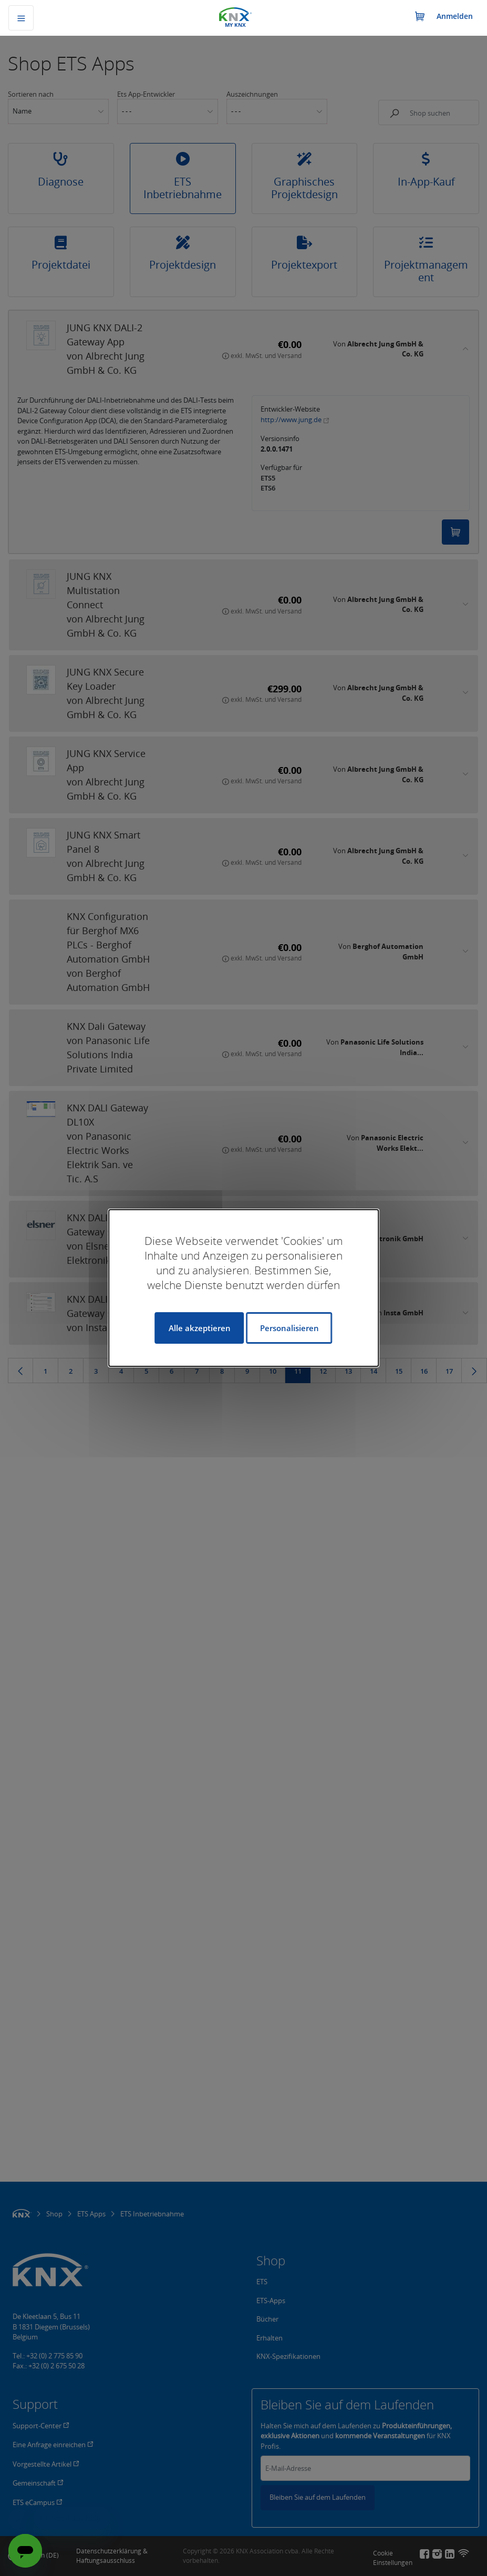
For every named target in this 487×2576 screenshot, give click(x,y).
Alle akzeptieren (200, 1328)
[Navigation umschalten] (21, 17)
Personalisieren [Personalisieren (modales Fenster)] (289, 1328)
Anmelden (455, 16)
